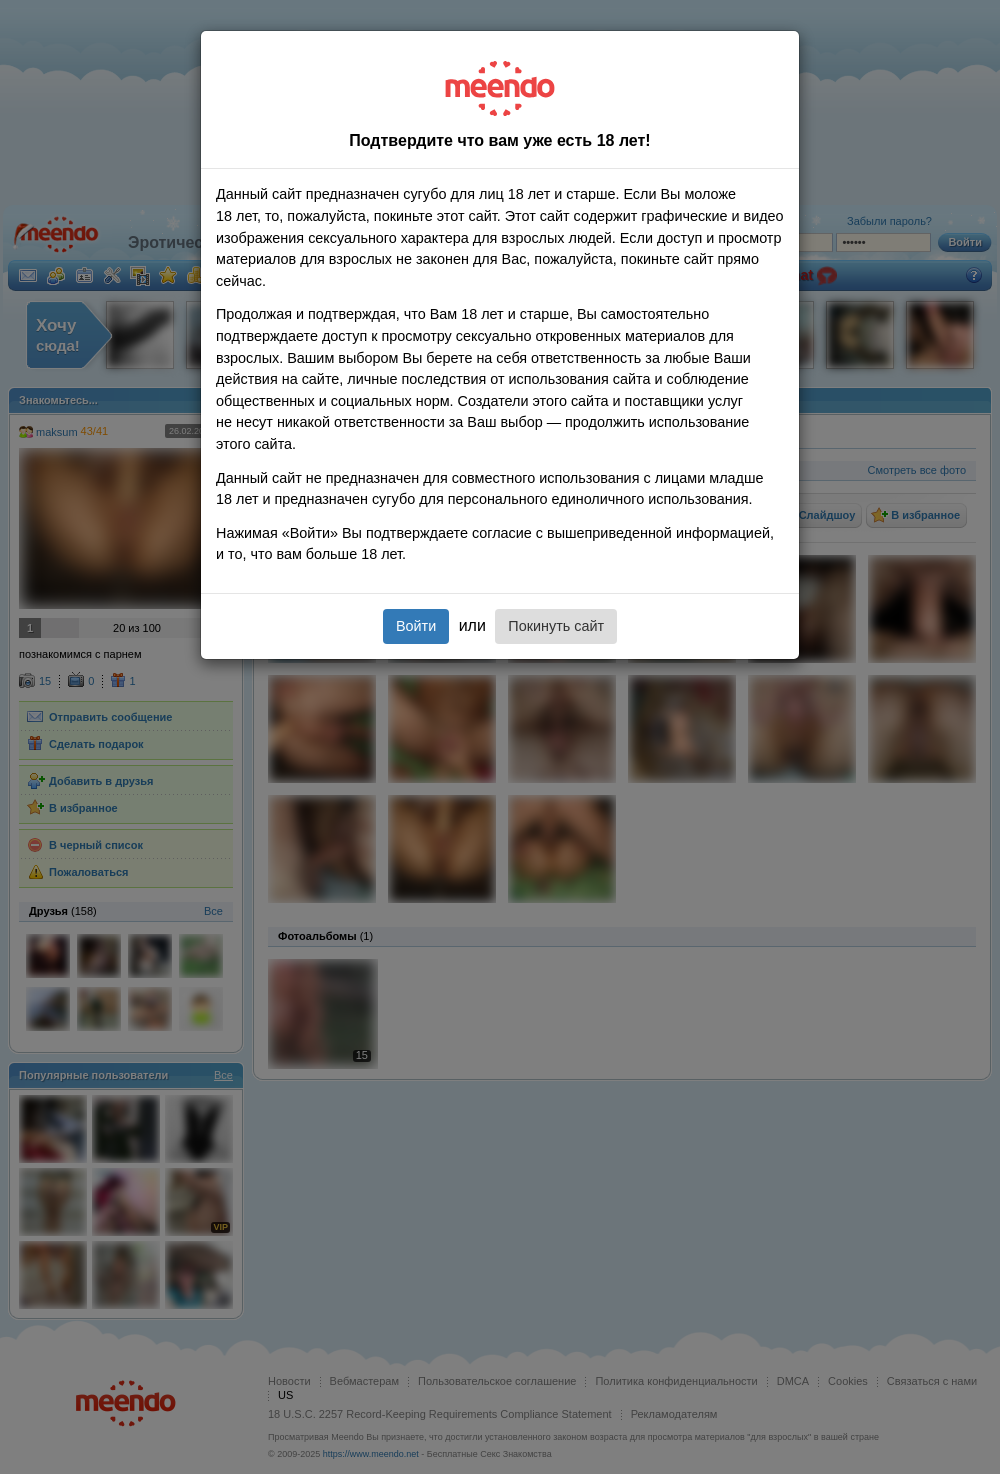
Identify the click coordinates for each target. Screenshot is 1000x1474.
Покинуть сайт (556, 626)
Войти (416, 626)
